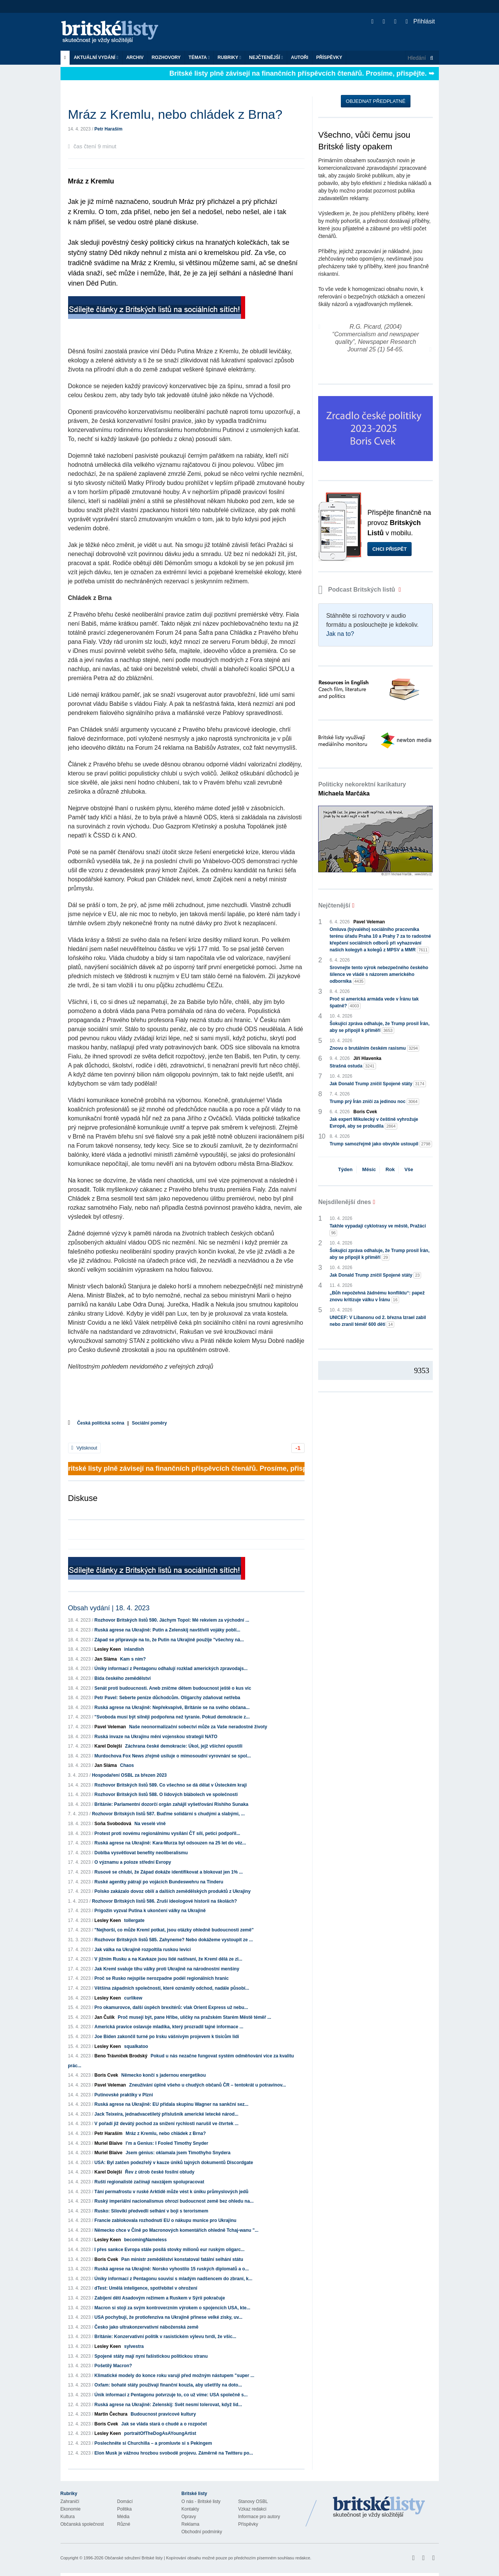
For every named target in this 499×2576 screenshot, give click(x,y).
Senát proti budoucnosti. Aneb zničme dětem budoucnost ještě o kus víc (173, 1688)
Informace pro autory (259, 2516)
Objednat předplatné (375, 101)
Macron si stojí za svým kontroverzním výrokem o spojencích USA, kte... (172, 2307)
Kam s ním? (133, 1659)
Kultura (68, 2516)
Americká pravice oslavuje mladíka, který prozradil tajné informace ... (169, 2026)
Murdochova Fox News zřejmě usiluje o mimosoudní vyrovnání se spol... (173, 1756)
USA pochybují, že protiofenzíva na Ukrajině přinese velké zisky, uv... (169, 2317)
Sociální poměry (149, 1423)
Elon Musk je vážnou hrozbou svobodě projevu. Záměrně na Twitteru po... (174, 2453)
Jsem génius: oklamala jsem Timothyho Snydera (178, 2152)
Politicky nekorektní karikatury (362, 789)
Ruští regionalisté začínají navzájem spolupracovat (149, 2181)
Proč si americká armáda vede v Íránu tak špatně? (374, 1002)
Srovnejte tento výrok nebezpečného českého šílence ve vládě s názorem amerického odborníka (379, 975)
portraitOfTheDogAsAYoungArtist (160, 2433)
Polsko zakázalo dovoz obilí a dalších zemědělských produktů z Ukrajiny (173, 1891)
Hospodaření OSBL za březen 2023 (129, 1775)
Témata (199, 57)
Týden (345, 1169)
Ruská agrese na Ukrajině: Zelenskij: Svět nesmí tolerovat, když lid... (168, 2404)
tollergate (134, 1920)
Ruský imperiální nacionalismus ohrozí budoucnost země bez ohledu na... (174, 2201)
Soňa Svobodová (113, 1823)
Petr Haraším (109, 129)
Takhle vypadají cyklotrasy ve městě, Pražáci (378, 1229)
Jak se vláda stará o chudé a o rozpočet (164, 2424)
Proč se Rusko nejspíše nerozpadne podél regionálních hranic (162, 1978)
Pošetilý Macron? (113, 2365)
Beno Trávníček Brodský (121, 2056)
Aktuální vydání (96, 57)
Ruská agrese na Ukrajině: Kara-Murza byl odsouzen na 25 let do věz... (170, 1843)
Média (123, 2516)
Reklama (190, 2524)
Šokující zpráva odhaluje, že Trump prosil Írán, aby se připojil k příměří (379, 1027)
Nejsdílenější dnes (344, 1202)
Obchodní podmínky (202, 2531)
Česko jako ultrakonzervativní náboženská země (147, 2327)
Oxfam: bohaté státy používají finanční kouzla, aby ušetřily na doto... (168, 2385)
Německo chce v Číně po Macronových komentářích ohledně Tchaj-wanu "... (177, 2230)
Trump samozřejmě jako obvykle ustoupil (381, 1144)
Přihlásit (420, 21)
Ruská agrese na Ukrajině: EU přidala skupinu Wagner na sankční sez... (172, 2104)
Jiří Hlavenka (367, 1058)
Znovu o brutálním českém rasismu (374, 1048)
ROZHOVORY (166, 57)
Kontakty (190, 2509)
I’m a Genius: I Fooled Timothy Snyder (167, 2143)
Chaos (127, 1765)
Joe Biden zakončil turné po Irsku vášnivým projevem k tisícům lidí (167, 2036)
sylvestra (134, 2346)
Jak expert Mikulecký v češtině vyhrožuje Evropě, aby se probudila (374, 1123)
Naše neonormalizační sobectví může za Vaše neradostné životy (198, 1726)
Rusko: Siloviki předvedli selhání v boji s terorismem (151, 2211)
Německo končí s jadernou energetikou (163, 2075)
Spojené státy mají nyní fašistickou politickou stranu (151, 2356)
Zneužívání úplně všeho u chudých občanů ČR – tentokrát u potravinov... (207, 2085)
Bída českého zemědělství (123, 1678)
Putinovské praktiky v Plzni (124, 2094)
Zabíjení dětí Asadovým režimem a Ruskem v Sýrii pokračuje (160, 2298)
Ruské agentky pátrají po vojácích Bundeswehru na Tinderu (159, 1882)
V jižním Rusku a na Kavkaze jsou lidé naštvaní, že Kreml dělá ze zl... (169, 1959)
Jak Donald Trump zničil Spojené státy (378, 1084)
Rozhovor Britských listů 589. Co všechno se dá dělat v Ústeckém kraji (171, 1785)
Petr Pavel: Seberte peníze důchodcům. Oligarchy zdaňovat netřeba (167, 1697)
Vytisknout (84, 1448)
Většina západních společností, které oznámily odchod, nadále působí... (172, 1988)
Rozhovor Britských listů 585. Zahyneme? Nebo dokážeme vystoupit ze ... (174, 1939)
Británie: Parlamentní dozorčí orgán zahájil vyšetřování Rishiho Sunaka (172, 1804)
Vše (408, 1169)
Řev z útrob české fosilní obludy (159, 2172)
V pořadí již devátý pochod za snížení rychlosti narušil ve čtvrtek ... (167, 2123)
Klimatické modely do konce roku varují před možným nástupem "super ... (174, 2375)
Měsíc (369, 1169)
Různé (124, 2524)
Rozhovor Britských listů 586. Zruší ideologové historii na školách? (164, 1901)
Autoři (299, 57)
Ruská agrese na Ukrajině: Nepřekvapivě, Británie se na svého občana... (172, 1707)
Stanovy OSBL (253, 2501)
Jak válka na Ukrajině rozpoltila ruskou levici (143, 1949)
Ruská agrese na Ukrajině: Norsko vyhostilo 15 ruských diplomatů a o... (172, 2268)
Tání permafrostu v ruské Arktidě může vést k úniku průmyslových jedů (172, 2191)
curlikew (133, 1998)
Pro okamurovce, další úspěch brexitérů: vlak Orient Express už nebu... (171, 2007)
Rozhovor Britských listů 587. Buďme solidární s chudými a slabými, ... (168, 1813)
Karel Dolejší (108, 1746)
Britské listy (113, 32)
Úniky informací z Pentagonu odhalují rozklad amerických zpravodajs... (171, 1668)
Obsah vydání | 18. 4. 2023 (109, 1608)
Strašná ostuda (353, 1066)
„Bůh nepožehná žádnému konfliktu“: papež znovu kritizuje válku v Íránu (377, 1296)
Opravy (189, 2516)
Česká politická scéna (100, 1423)
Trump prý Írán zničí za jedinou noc (374, 1101)
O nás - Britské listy (201, 2501)
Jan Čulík (105, 2017)
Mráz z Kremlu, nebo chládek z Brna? (166, 2133)
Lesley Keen (108, 1649)
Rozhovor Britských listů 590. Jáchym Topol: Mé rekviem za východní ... (172, 1620)
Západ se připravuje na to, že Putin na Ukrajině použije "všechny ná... (169, 1639)
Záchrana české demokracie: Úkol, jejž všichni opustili (184, 1746)
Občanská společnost (82, 2524)
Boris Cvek (106, 2075)
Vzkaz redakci (252, 2509)
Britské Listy (379, 2507)
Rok (390, 1169)
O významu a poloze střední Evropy (133, 1862)
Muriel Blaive (109, 2143)
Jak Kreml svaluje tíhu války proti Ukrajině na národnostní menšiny (167, 1969)
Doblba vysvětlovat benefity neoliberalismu (141, 1852)
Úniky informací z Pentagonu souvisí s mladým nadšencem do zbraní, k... (173, 2278)
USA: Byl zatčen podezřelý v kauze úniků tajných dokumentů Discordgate (174, 2162)
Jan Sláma (106, 1659)
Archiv (135, 57)
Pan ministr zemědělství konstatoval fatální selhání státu (182, 2259)
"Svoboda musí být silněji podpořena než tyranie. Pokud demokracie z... (172, 1717)
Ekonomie (71, 2509)
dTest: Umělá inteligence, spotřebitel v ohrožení (146, 2288)
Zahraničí (70, 2501)
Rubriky (229, 57)
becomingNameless (145, 2239)
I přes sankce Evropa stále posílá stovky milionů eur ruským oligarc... (170, 2249)
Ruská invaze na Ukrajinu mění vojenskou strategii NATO (156, 1736)
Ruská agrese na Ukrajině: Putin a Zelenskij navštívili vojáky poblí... (167, 1630)
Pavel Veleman (110, 1726)
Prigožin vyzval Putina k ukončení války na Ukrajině (150, 1910)
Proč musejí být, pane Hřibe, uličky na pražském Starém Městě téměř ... (194, 2017)
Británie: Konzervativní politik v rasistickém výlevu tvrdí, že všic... (165, 2336)
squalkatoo (136, 2046)
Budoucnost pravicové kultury (163, 2414)
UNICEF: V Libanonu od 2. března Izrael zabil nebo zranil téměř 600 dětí (378, 1321)
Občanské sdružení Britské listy (133, 2558)
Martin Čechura (111, 2414)
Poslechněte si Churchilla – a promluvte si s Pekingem (153, 2443)
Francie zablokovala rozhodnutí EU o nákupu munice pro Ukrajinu (165, 2220)
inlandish (134, 1649)
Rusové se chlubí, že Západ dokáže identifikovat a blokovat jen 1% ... (169, 1872)
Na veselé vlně (150, 1823)
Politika (124, 2509)
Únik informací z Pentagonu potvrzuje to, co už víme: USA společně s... (171, 2394)
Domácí (125, 2501)
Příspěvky (329, 57)
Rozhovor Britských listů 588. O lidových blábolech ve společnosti (166, 1794)
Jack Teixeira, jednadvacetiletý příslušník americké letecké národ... (167, 2114)
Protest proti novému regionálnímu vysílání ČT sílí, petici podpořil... (167, 1833)
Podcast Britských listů (357, 589)
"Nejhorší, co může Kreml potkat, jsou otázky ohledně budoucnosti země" (174, 1930)
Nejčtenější (266, 57)
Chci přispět (389, 549)
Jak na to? (340, 634)
